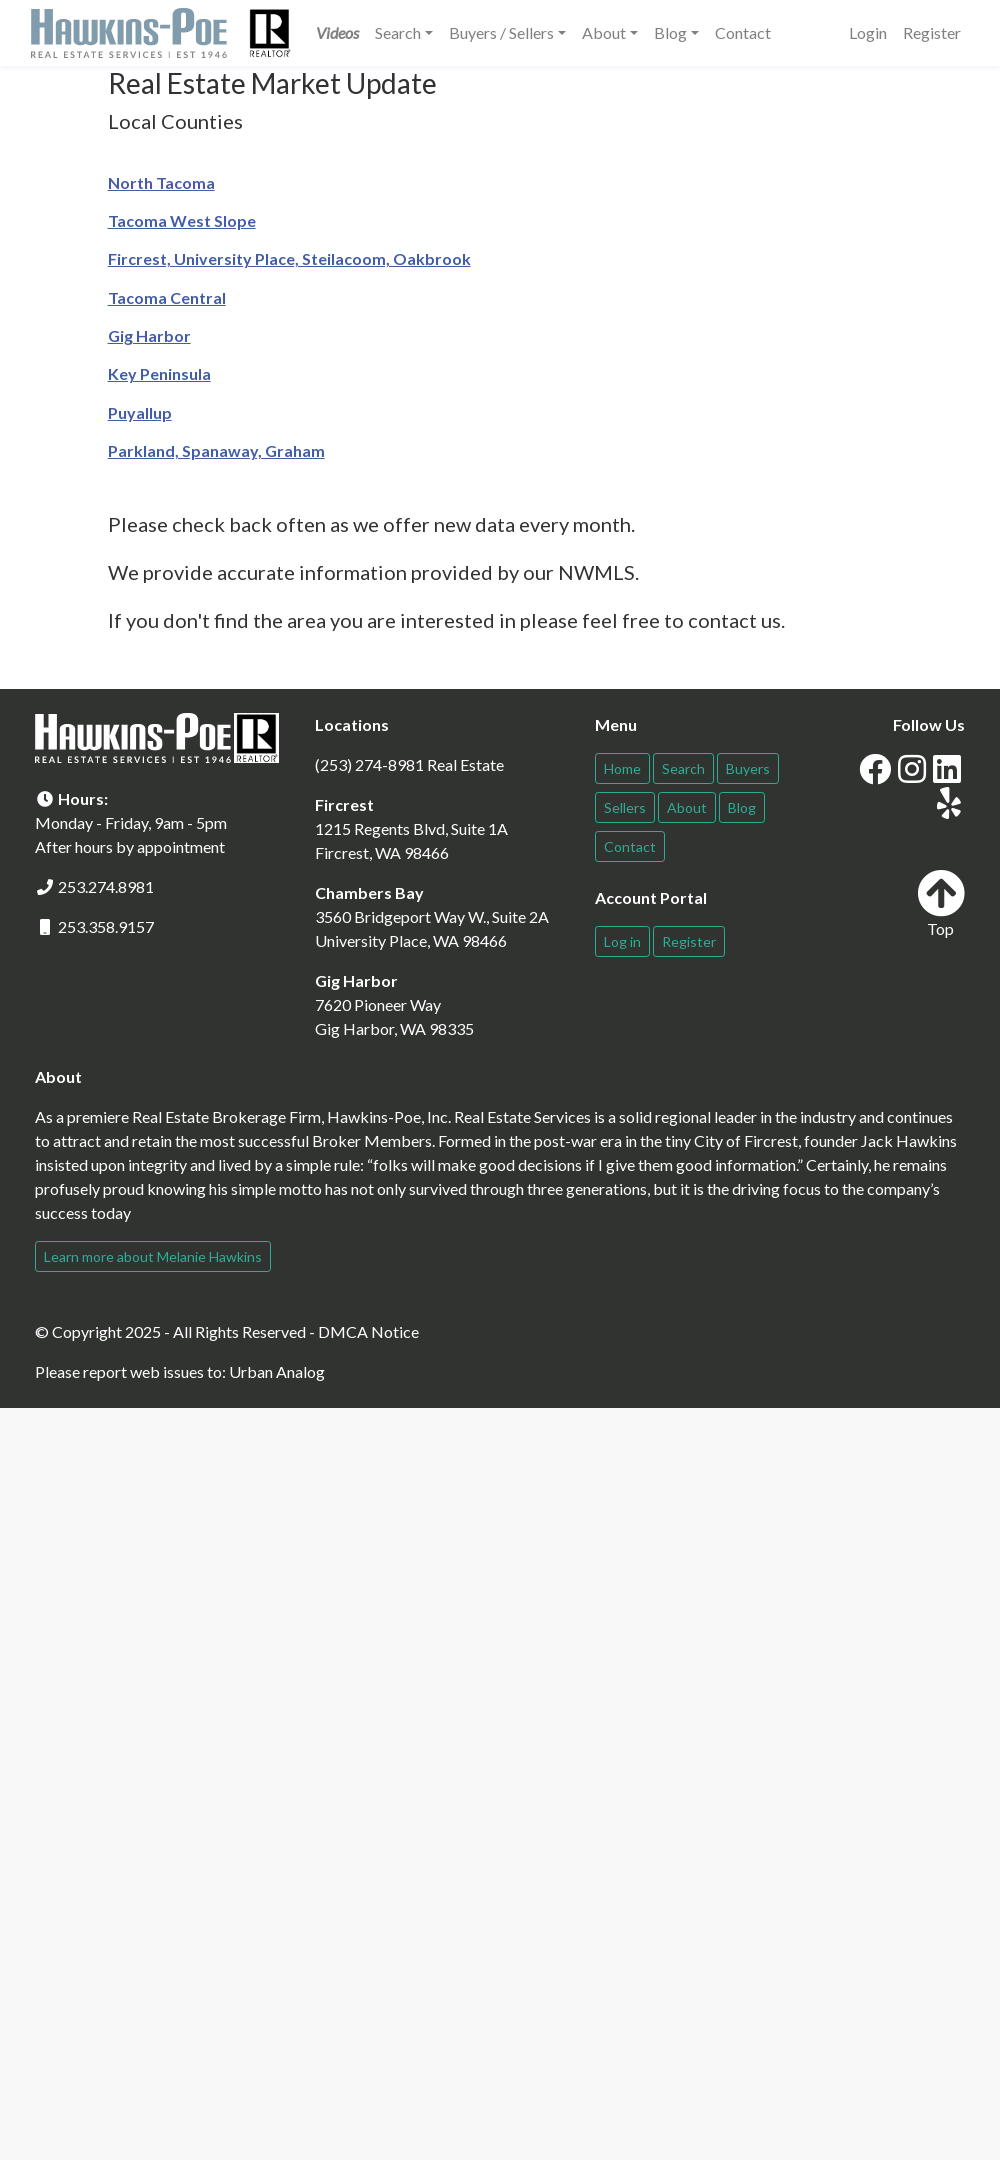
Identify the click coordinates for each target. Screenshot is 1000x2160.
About (687, 807)
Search (683, 768)
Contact (743, 32)
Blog (742, 807)
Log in (622, 941)
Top (941, 903)
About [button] (604, 32)
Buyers (748, 768)
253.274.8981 (106, 886)
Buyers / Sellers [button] (501, 32)
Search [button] (398, 32)
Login (868, 32)
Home (622, 768)
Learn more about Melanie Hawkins (153, 1256)
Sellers (625, 807)
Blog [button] (670, 32)
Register (932, 32)
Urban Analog (277, 1371)
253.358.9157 (106, 926)
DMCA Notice (368, 1331)
